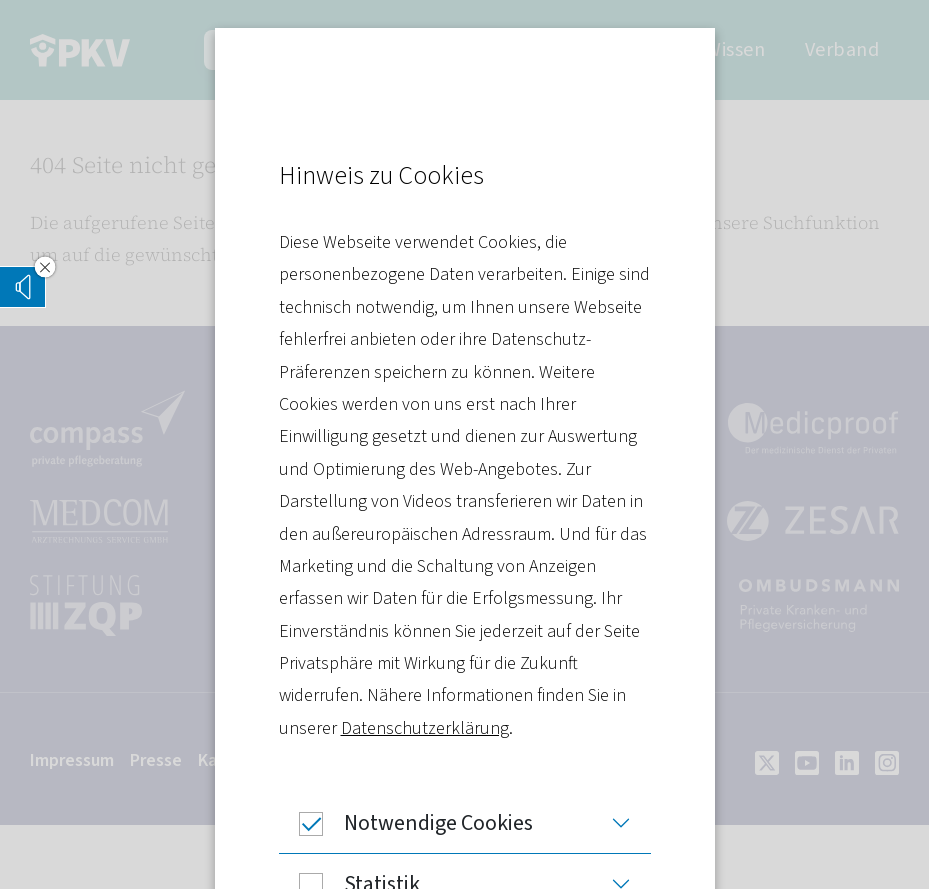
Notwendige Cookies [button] (406, 823)
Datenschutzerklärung (425, 728)
